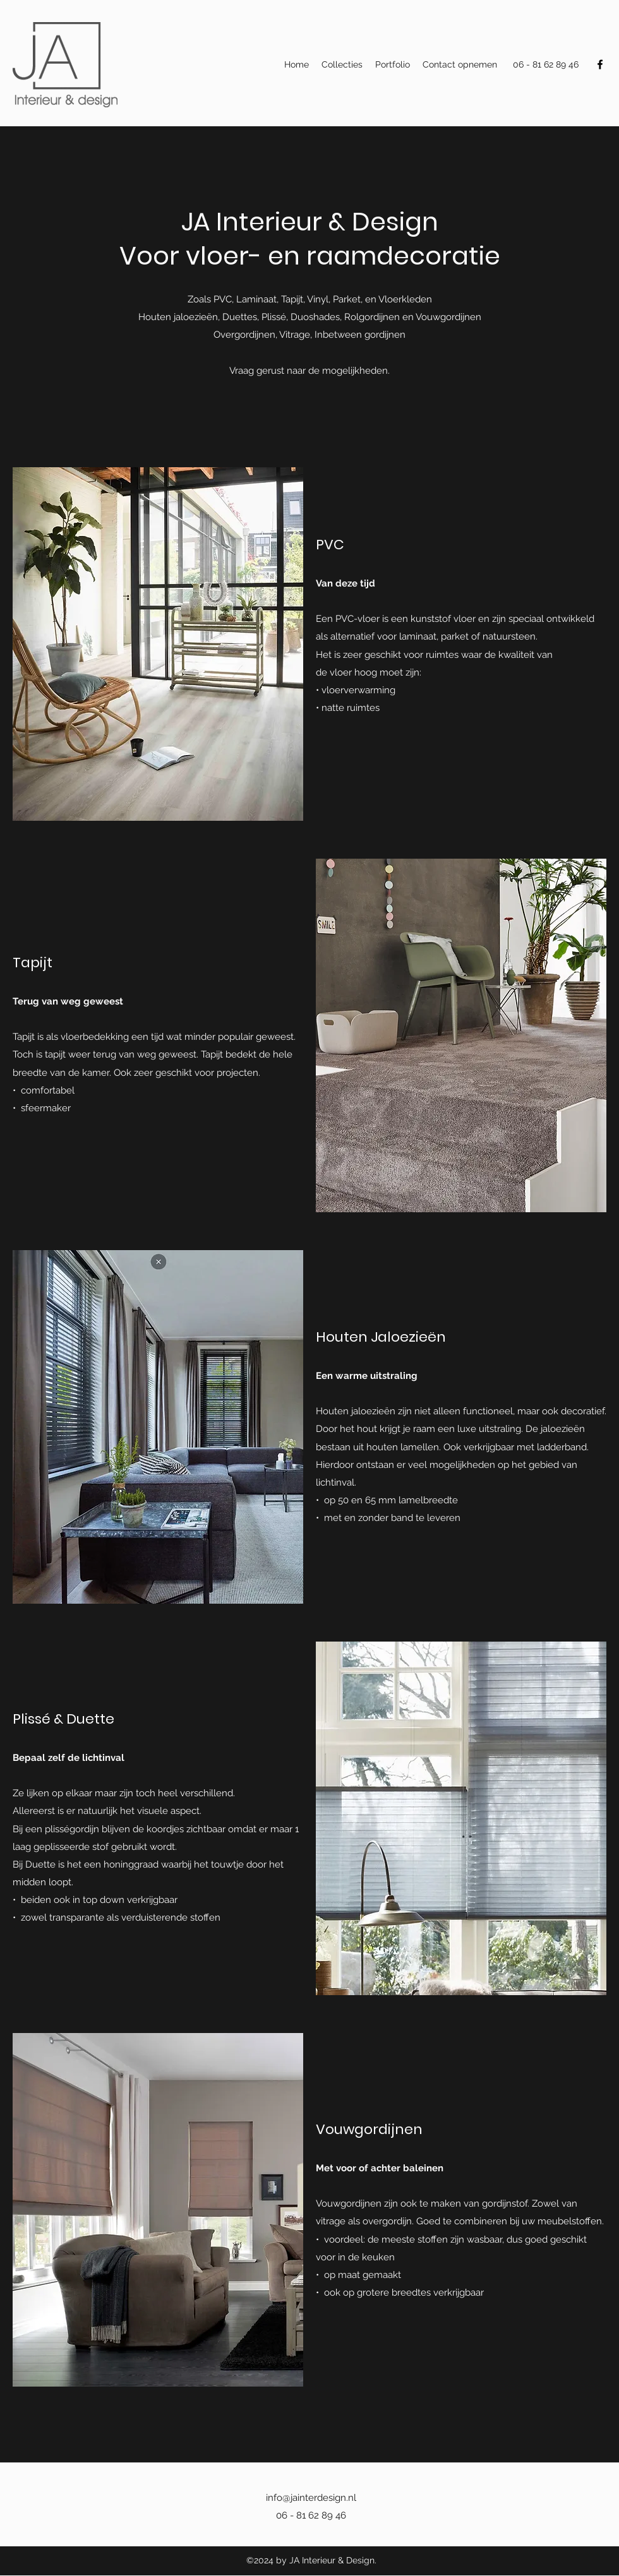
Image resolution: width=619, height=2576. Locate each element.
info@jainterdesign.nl (311, 2497)
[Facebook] (600, 64)
